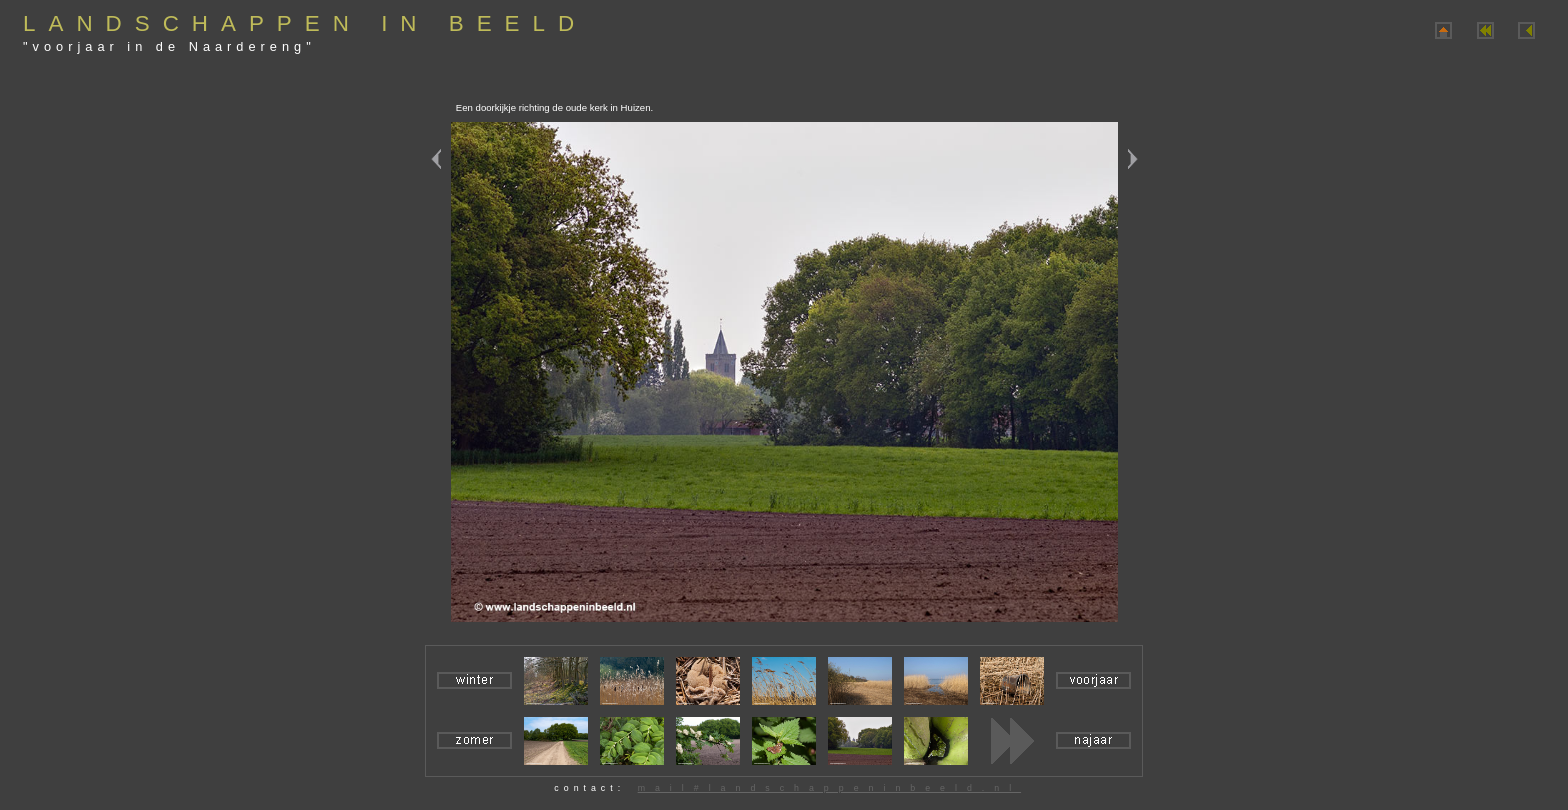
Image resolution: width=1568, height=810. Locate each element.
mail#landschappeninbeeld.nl (829, 788)
